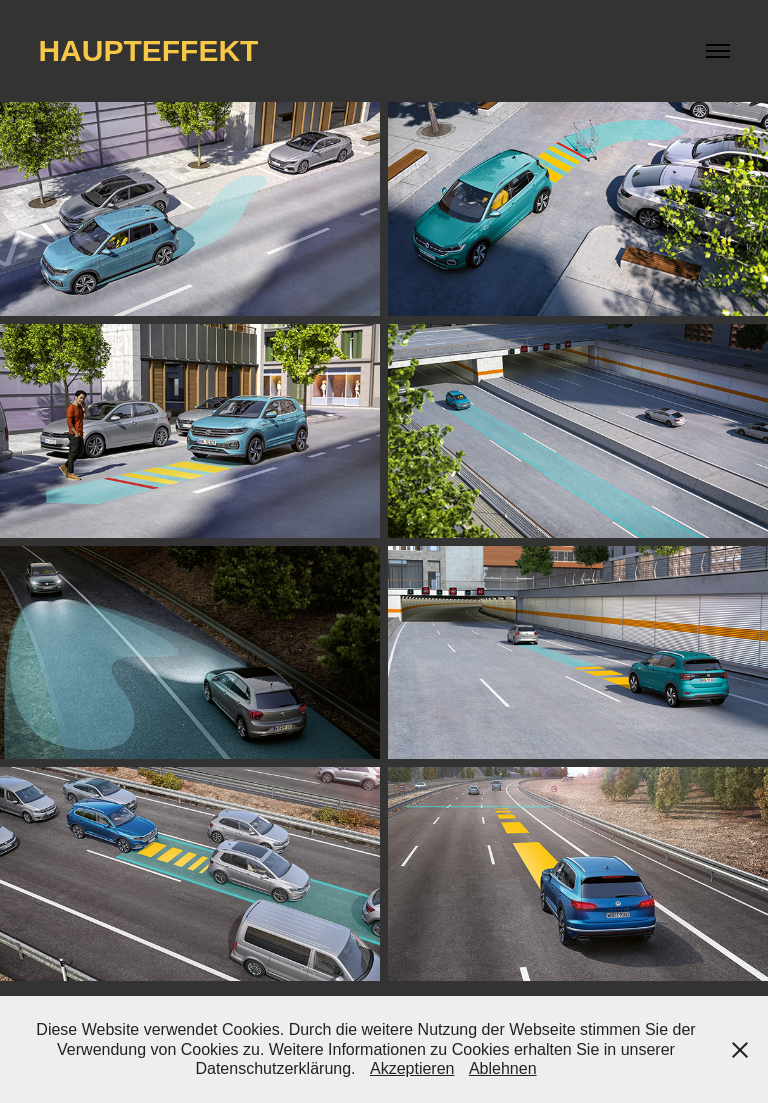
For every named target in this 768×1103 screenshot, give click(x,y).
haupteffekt (148, 50)
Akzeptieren (412, 1068)
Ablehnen (503, 1068)
